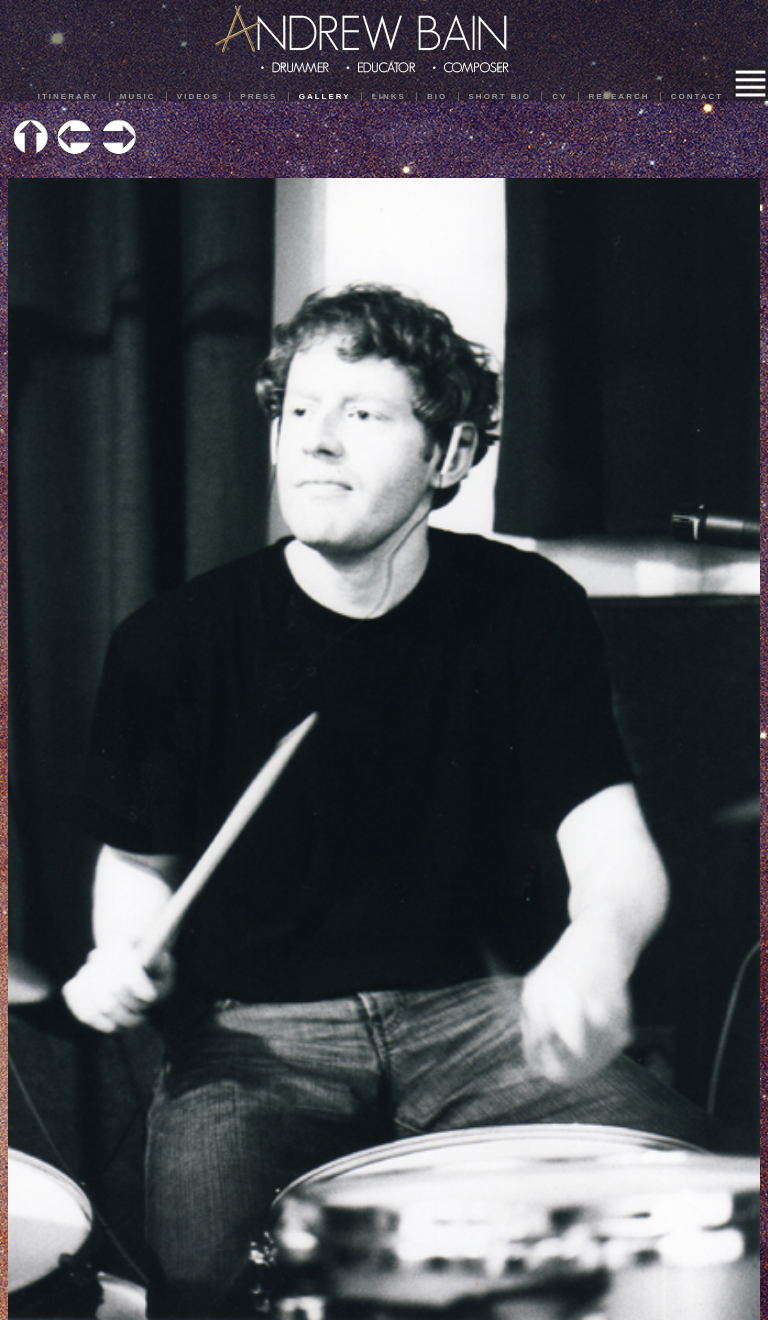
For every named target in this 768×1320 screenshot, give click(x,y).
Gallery (325, 96)
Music (138, 96)
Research (619, 96)
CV (559, 96)
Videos (198, 96)
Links (389, 96)
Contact (697, 96)
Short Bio (500, 96)
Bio (437, 96)
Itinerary (68, 96)
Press (258, 96)
